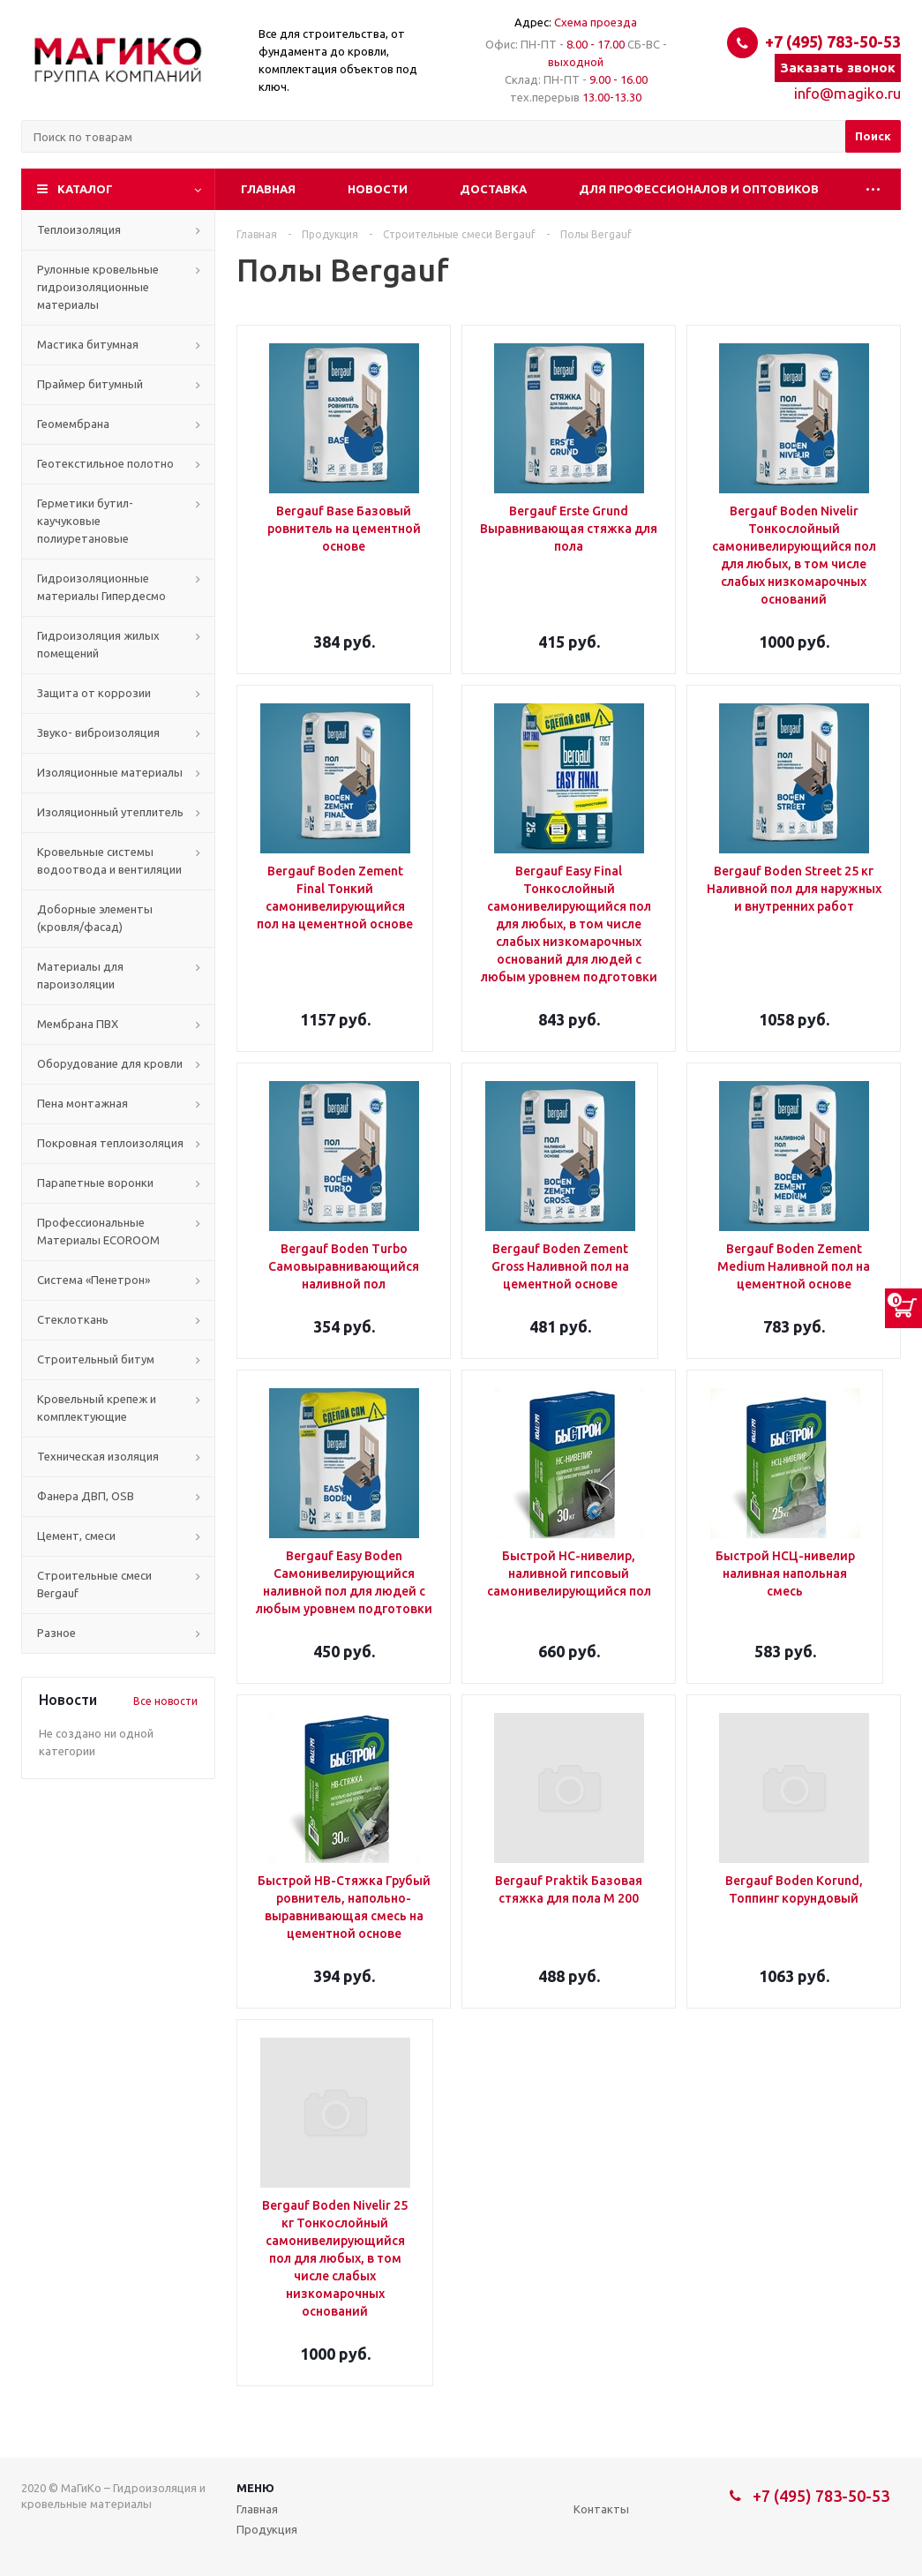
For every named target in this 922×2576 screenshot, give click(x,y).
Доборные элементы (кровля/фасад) (95, 918)
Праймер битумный (90, 384)
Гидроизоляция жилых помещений (98, 644)
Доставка (493, 189)
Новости (378, 189)
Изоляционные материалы (110, 772)
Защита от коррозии (94, 693)
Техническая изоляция (98, 1456)
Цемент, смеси (76, 1535)
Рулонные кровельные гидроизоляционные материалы (98, 287)
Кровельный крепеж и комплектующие (96, 1408)
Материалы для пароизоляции (80, 975)
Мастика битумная (88, 344)
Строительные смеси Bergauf (94, 1584)
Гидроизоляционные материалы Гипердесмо (101, 587)
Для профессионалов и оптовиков (699, 189)
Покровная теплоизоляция (110, 1143)
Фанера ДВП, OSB (85, 1496)
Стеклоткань (73, 1319)
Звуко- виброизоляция (98, 732)
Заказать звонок (838, 67)
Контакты (601, 2509)
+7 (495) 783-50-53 (833, 41)
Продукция (266, 2529)
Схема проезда (595, 22)
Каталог (85, 189)
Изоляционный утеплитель (110, 812)
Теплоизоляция (79, 229)
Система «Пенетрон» (93, 1279)
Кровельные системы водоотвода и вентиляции (109, 860)
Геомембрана (73, 423)
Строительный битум (95, 1359)
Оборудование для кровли (110, 1063)
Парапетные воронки (95, 1182)
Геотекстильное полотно (105, 463)
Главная (268, 189)
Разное (56, 1632)
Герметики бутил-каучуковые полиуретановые (85, 520)
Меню (255, 2488)
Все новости (165, 1701)
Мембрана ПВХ (77, 1024)
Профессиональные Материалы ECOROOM (98, 1231)
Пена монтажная (82, 1103)
